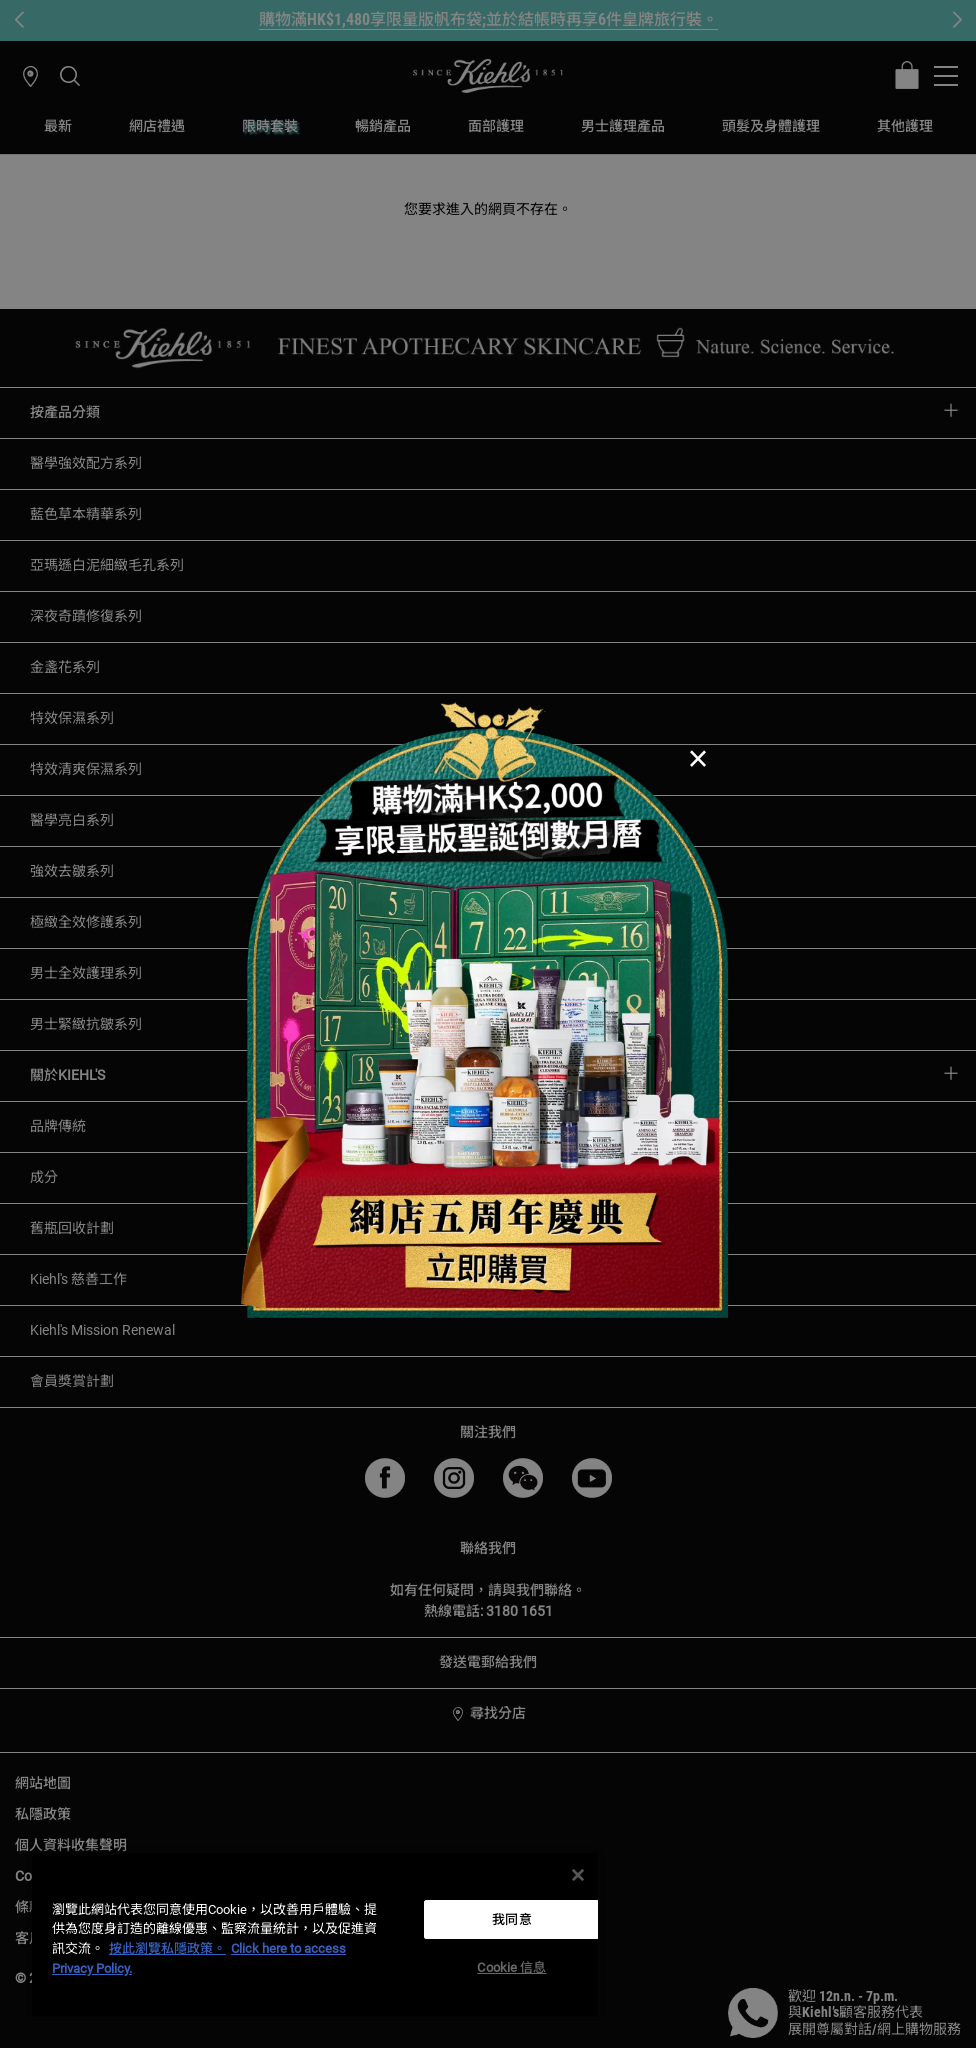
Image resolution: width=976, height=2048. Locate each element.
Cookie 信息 (511, 1967)
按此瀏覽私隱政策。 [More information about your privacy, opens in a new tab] (167, 1948)
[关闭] (578, 1875)
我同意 (511, 1919)
